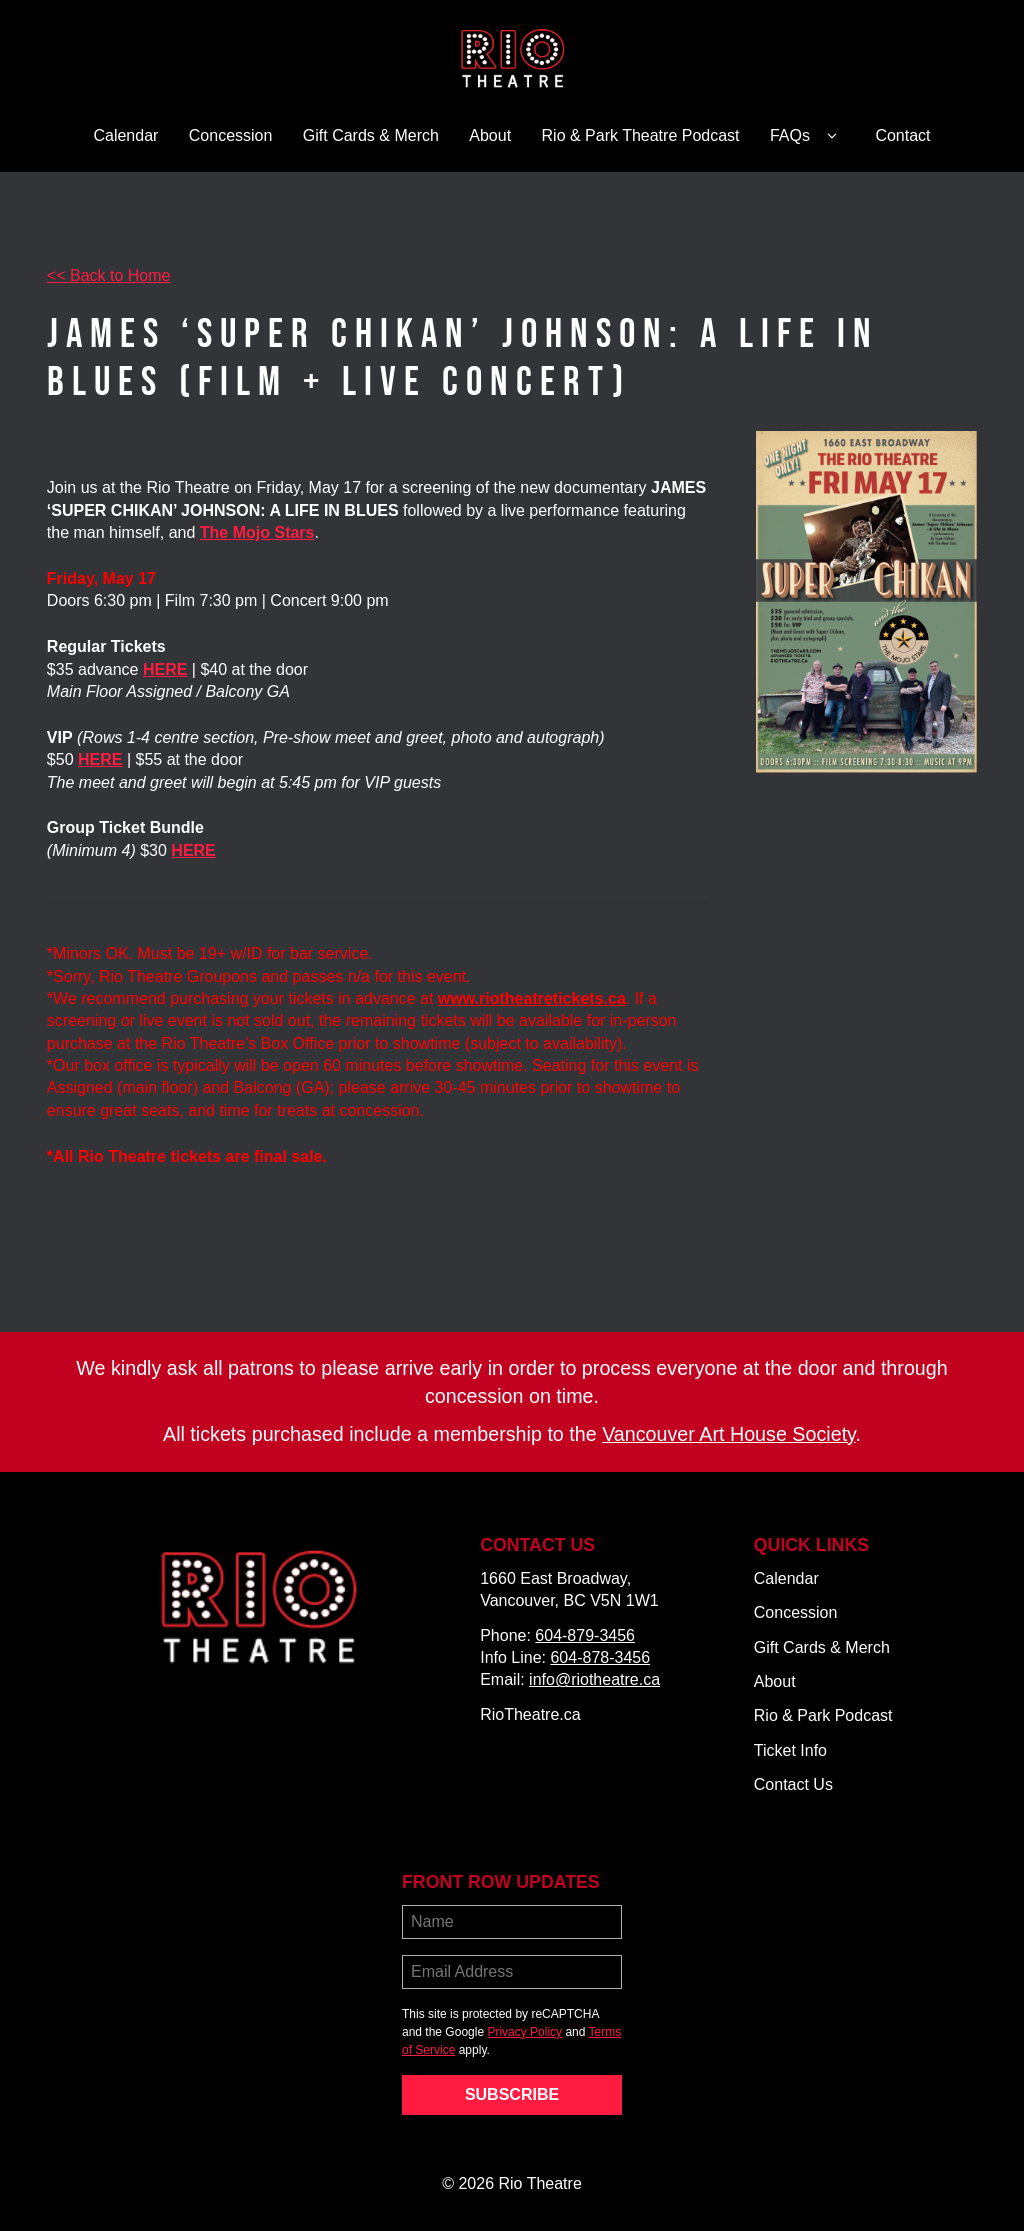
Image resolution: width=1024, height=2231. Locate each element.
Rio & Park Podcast (823, 1715)
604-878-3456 (600, 1657)
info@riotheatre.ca (594, 1679)
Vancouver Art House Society (728, 1434)
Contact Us (793, 1784)
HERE (100, 759)
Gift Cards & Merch (371, 135)
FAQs (807, 136)
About (490, 135)
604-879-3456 (585, 1635)
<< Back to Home (109, 275)
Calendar (125, 135)
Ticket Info (790, 1750)
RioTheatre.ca (530, 1714)
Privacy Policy (524, 2032)
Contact (902, 135)
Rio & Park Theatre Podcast (641, 135)
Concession (231, 135)
